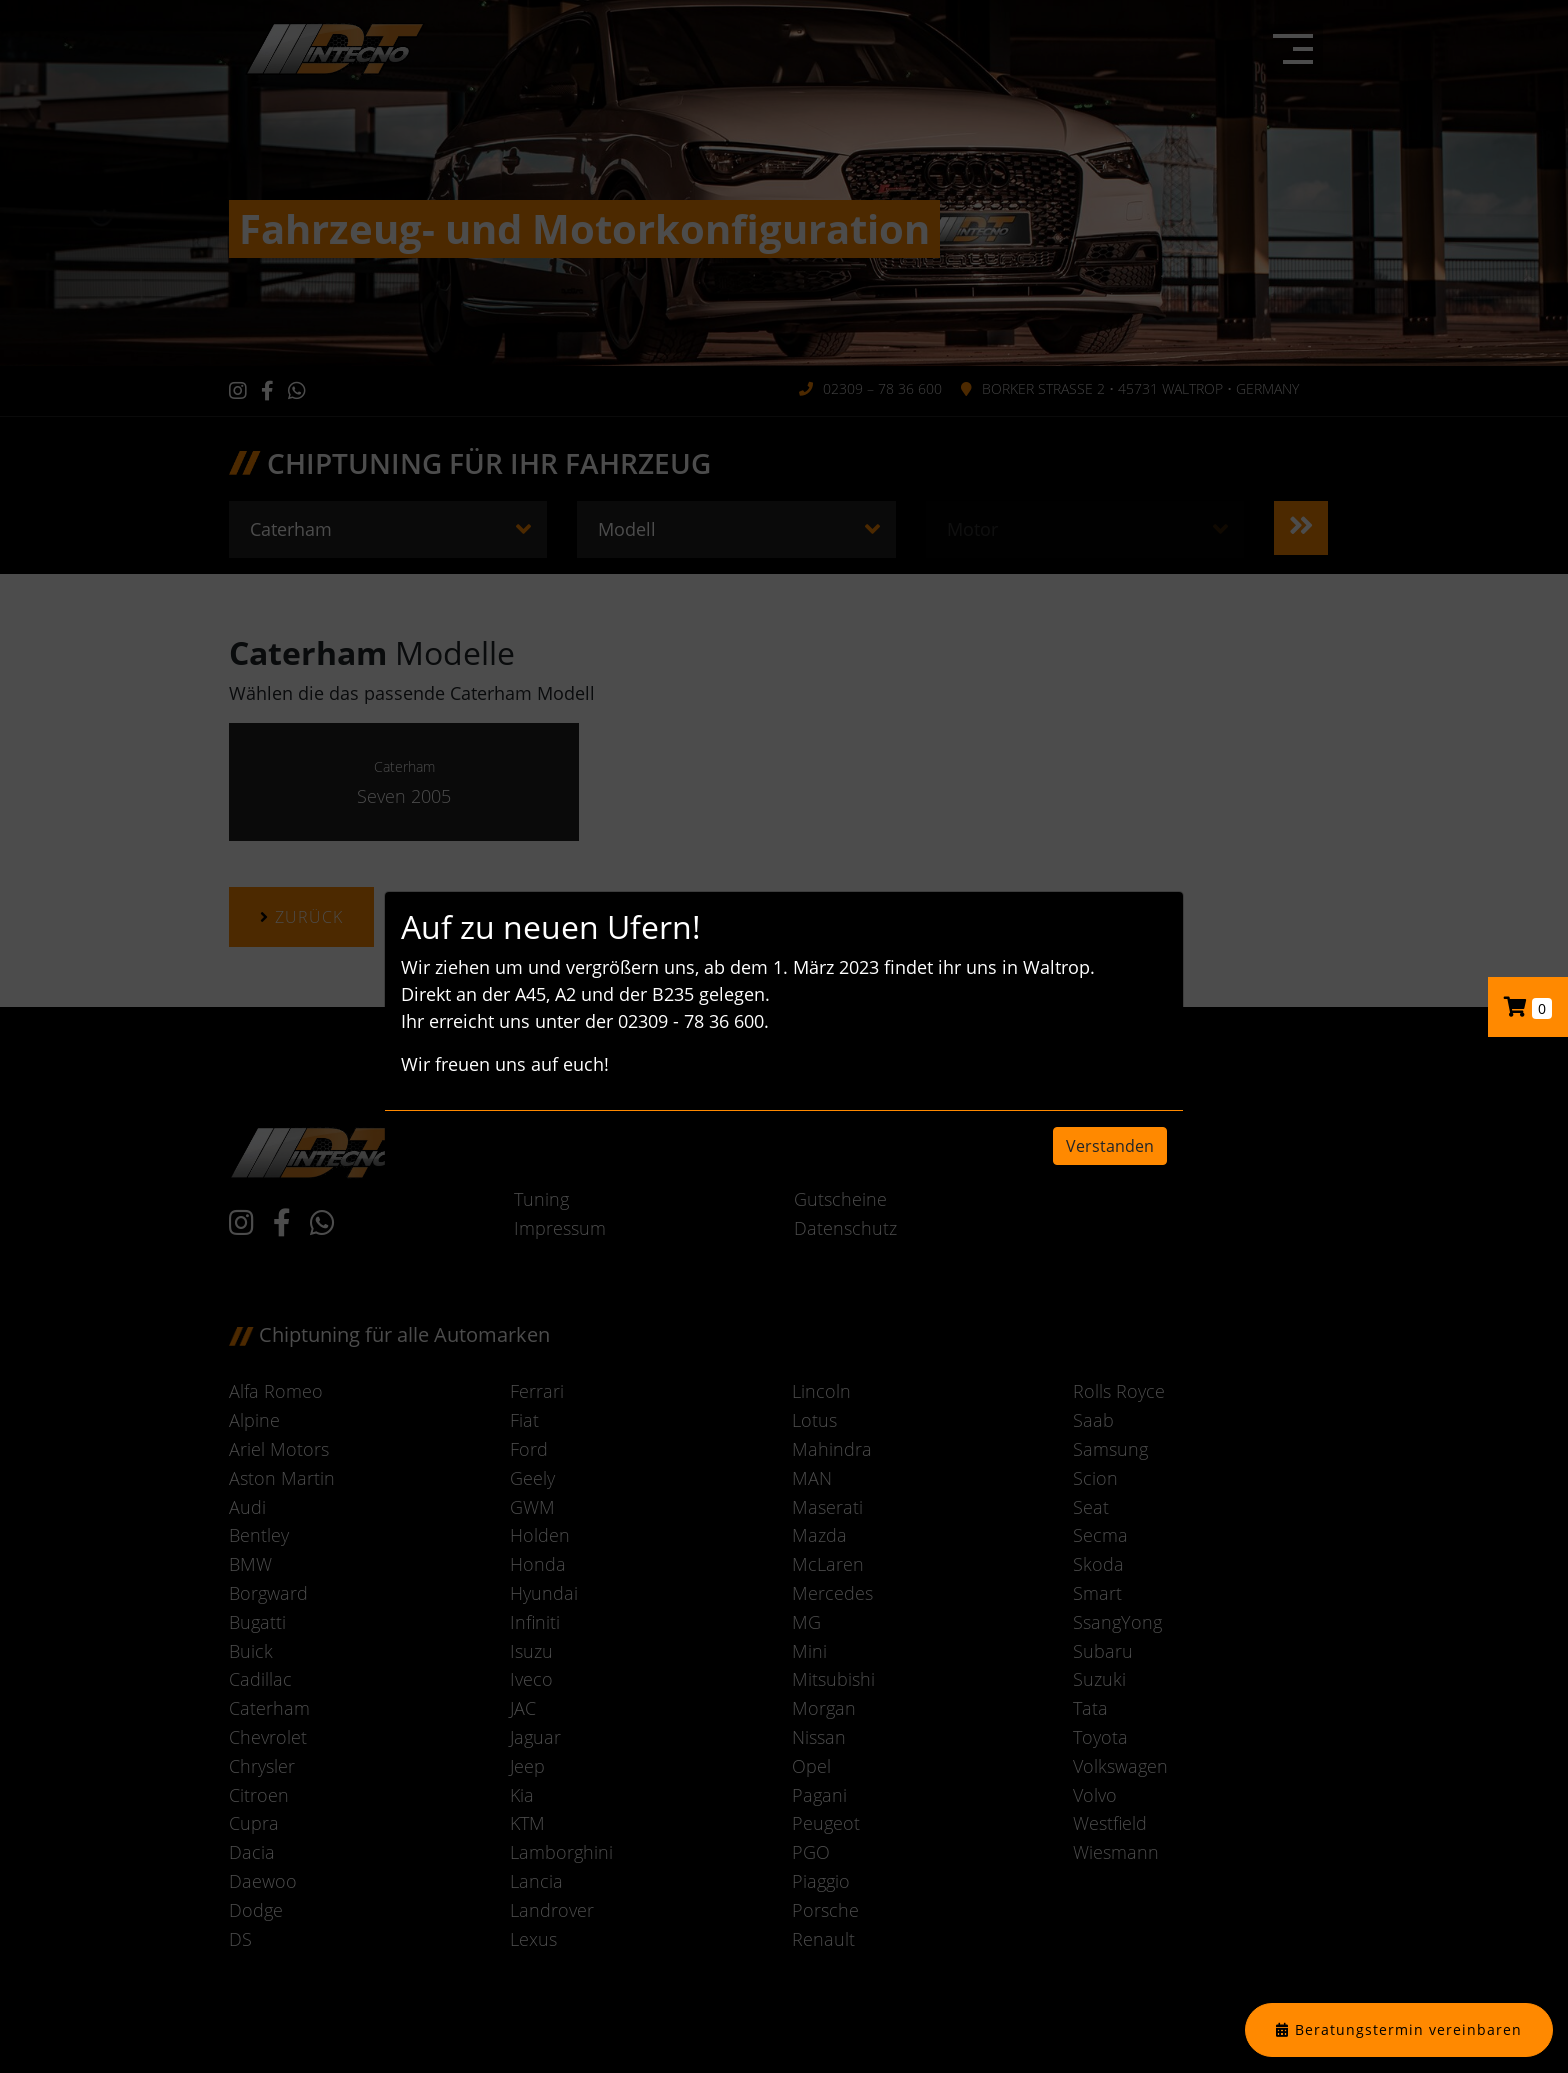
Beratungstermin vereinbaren (1408, 2029)
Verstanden (1110, 1146)
